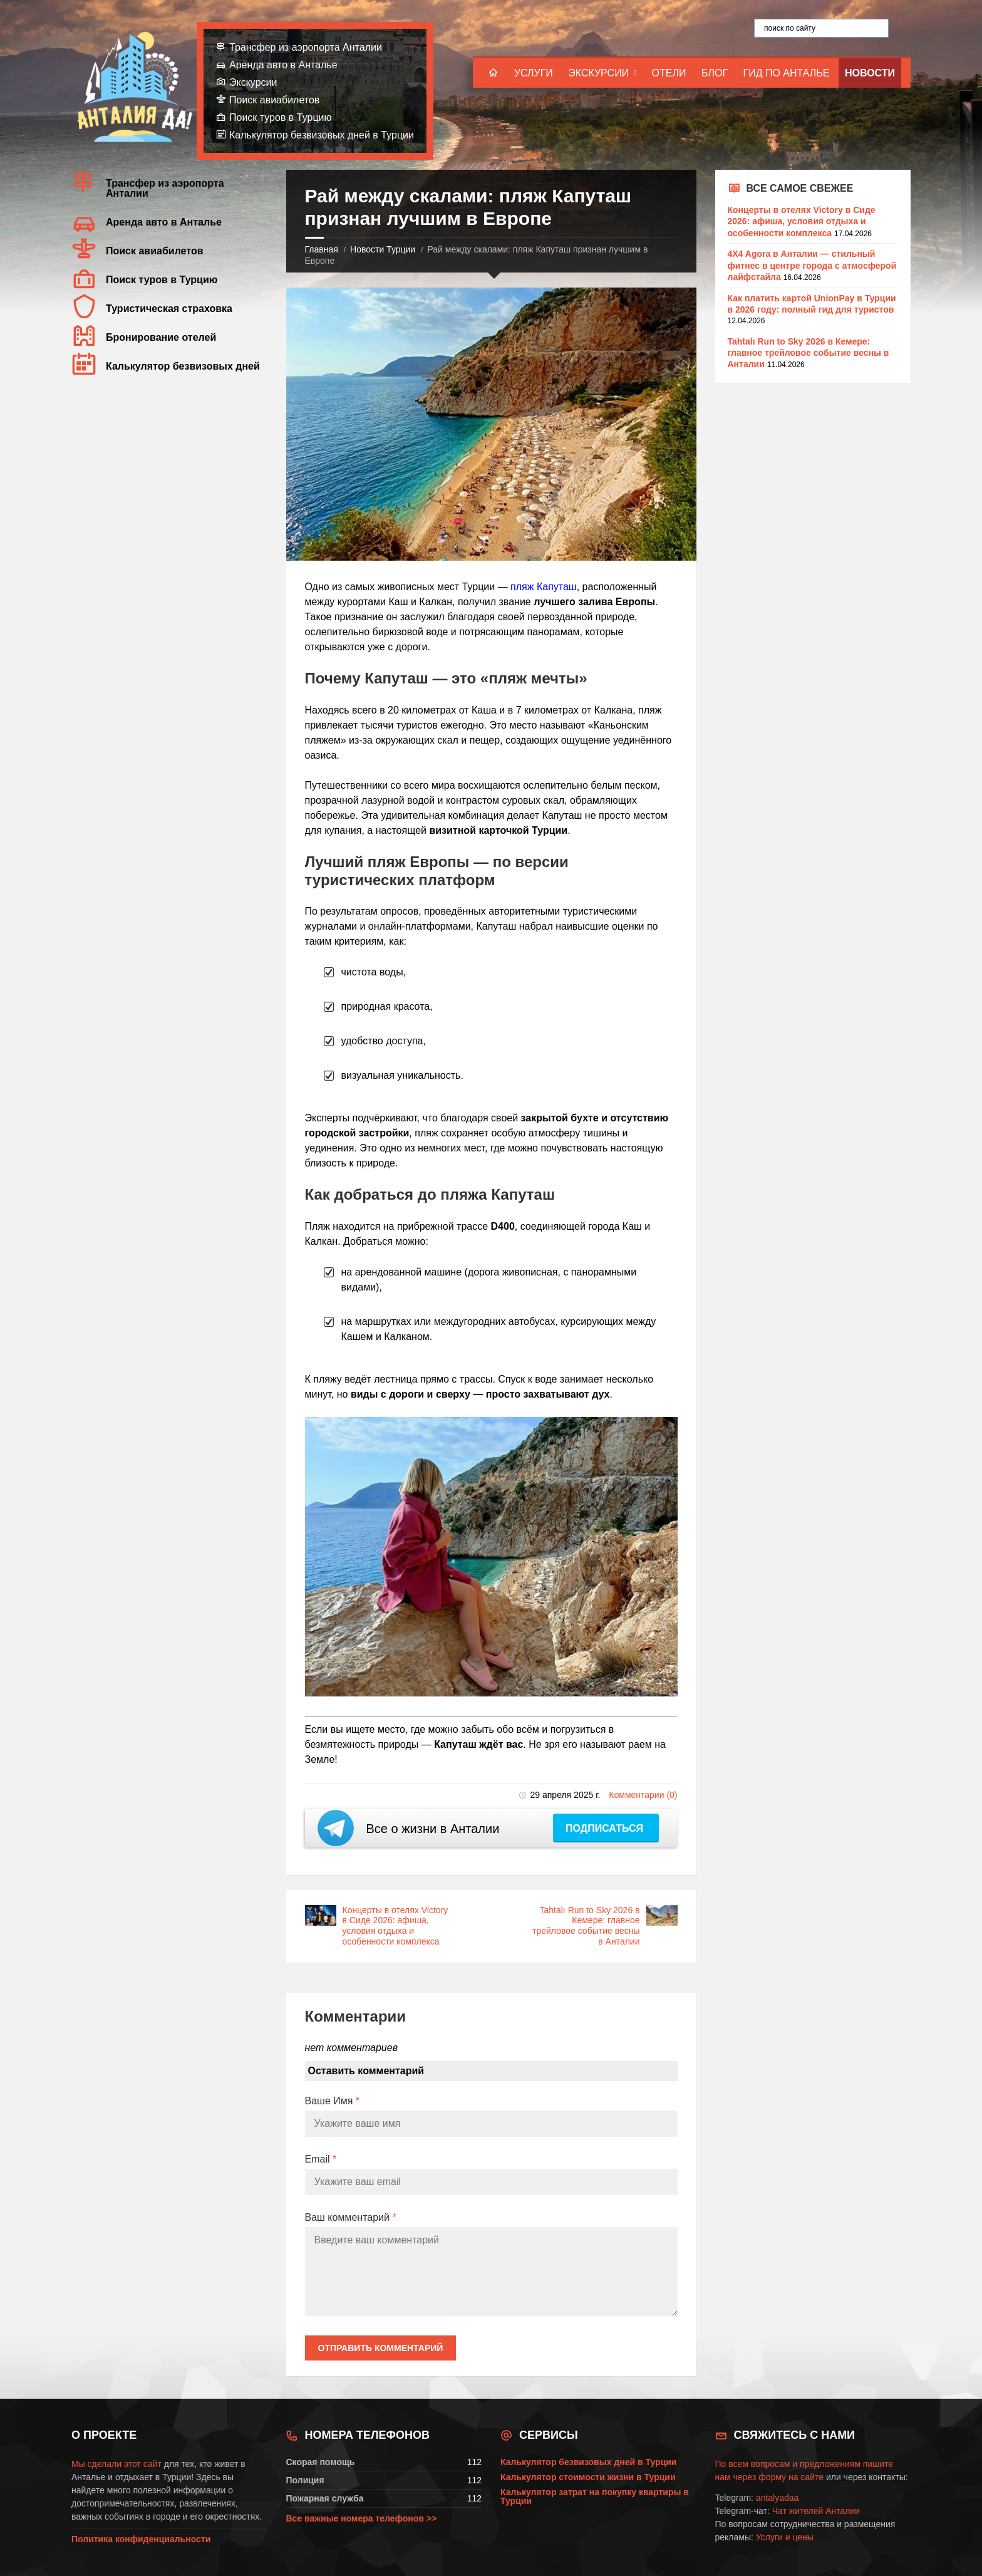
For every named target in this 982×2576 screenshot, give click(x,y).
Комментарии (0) (643, 1795)
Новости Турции (382, 249)
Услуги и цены (785, 2537)
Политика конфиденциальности (140, 2539)
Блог (714, 73)
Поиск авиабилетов (274, 100)
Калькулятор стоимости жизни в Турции (588, 2477)
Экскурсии (598, 73)
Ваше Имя (332, 2101)
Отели (669, 73)
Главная (321, 249)
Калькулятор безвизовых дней (183, 366)
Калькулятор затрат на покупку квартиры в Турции (594, 2496)
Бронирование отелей (161, 337)
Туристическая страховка (169, 308)
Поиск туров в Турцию (280, 117)
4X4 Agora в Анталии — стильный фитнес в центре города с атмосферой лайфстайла (812, 265)
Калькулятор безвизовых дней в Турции (321, 135)
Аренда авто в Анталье (283, 65)
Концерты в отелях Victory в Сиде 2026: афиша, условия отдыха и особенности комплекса (395, 1925)
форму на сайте (791, 2477)
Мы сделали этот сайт (116, 2464)
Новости (870, 73)
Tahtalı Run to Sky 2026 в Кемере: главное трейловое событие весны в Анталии (585, 1925)
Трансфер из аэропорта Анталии (305, 47)
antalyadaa (777, 2498)
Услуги (533, 73)
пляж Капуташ (543, 586)
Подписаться (606, 1828)
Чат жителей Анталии (816, 2511)
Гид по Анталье (786, 73)
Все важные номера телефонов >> (361, 2518)
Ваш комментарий (350, 2217)
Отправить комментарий (380, 2348)
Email (321, 2159)
